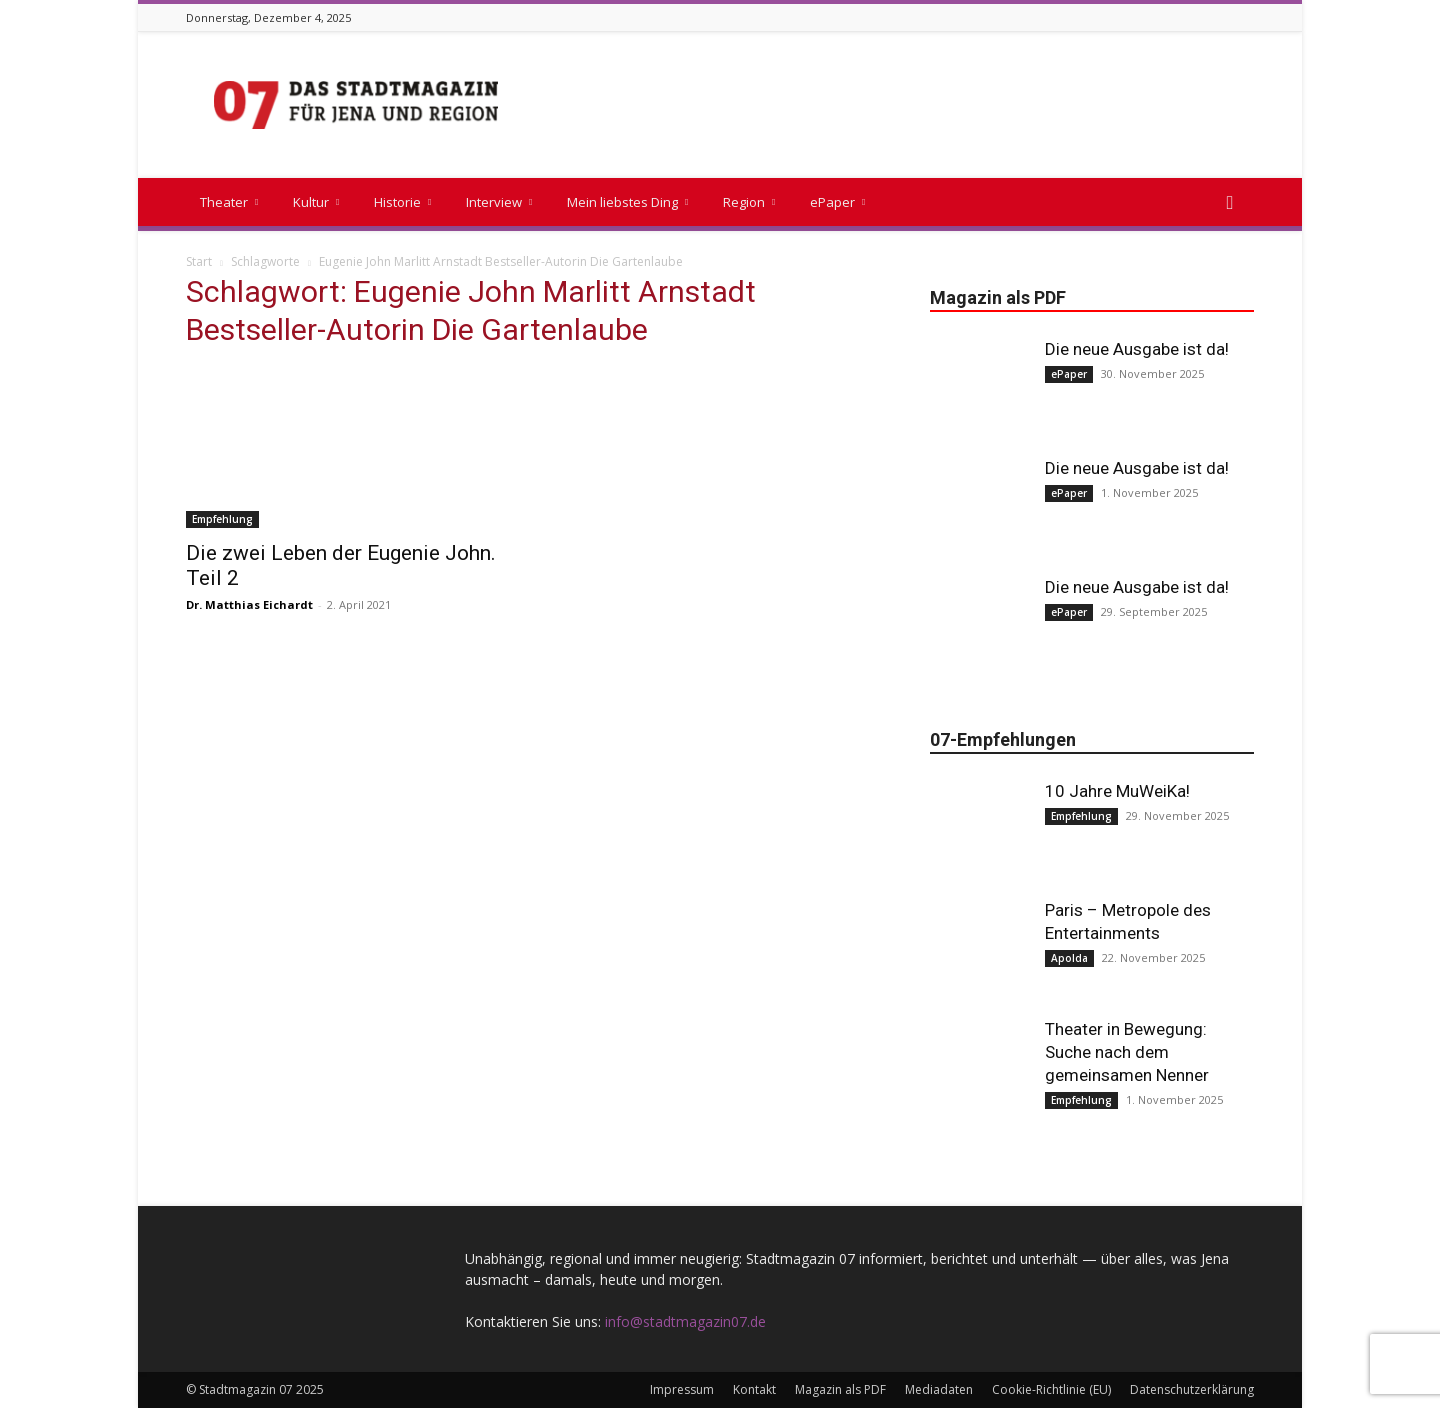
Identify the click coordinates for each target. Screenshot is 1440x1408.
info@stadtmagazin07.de (685, 1321)
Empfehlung (222, 519)
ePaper (837, 202)
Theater (229, 202)
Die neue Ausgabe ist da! (1137, 349)
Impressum (682, 1389)
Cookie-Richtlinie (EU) (1051, 1389)
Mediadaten (939, 1389)
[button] (1230, 203)
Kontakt (754, 1389)
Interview (499, 202)
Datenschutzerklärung (1192, 1389)
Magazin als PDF (840, 1389)
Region (749, 202)
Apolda (1069, 958)
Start (199, 261)
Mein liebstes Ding (627, 202)
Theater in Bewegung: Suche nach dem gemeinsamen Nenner (1127, 1052)
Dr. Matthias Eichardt (249, 604)
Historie (402, 202)
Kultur (316, 202)
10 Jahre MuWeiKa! (1117, 791)
